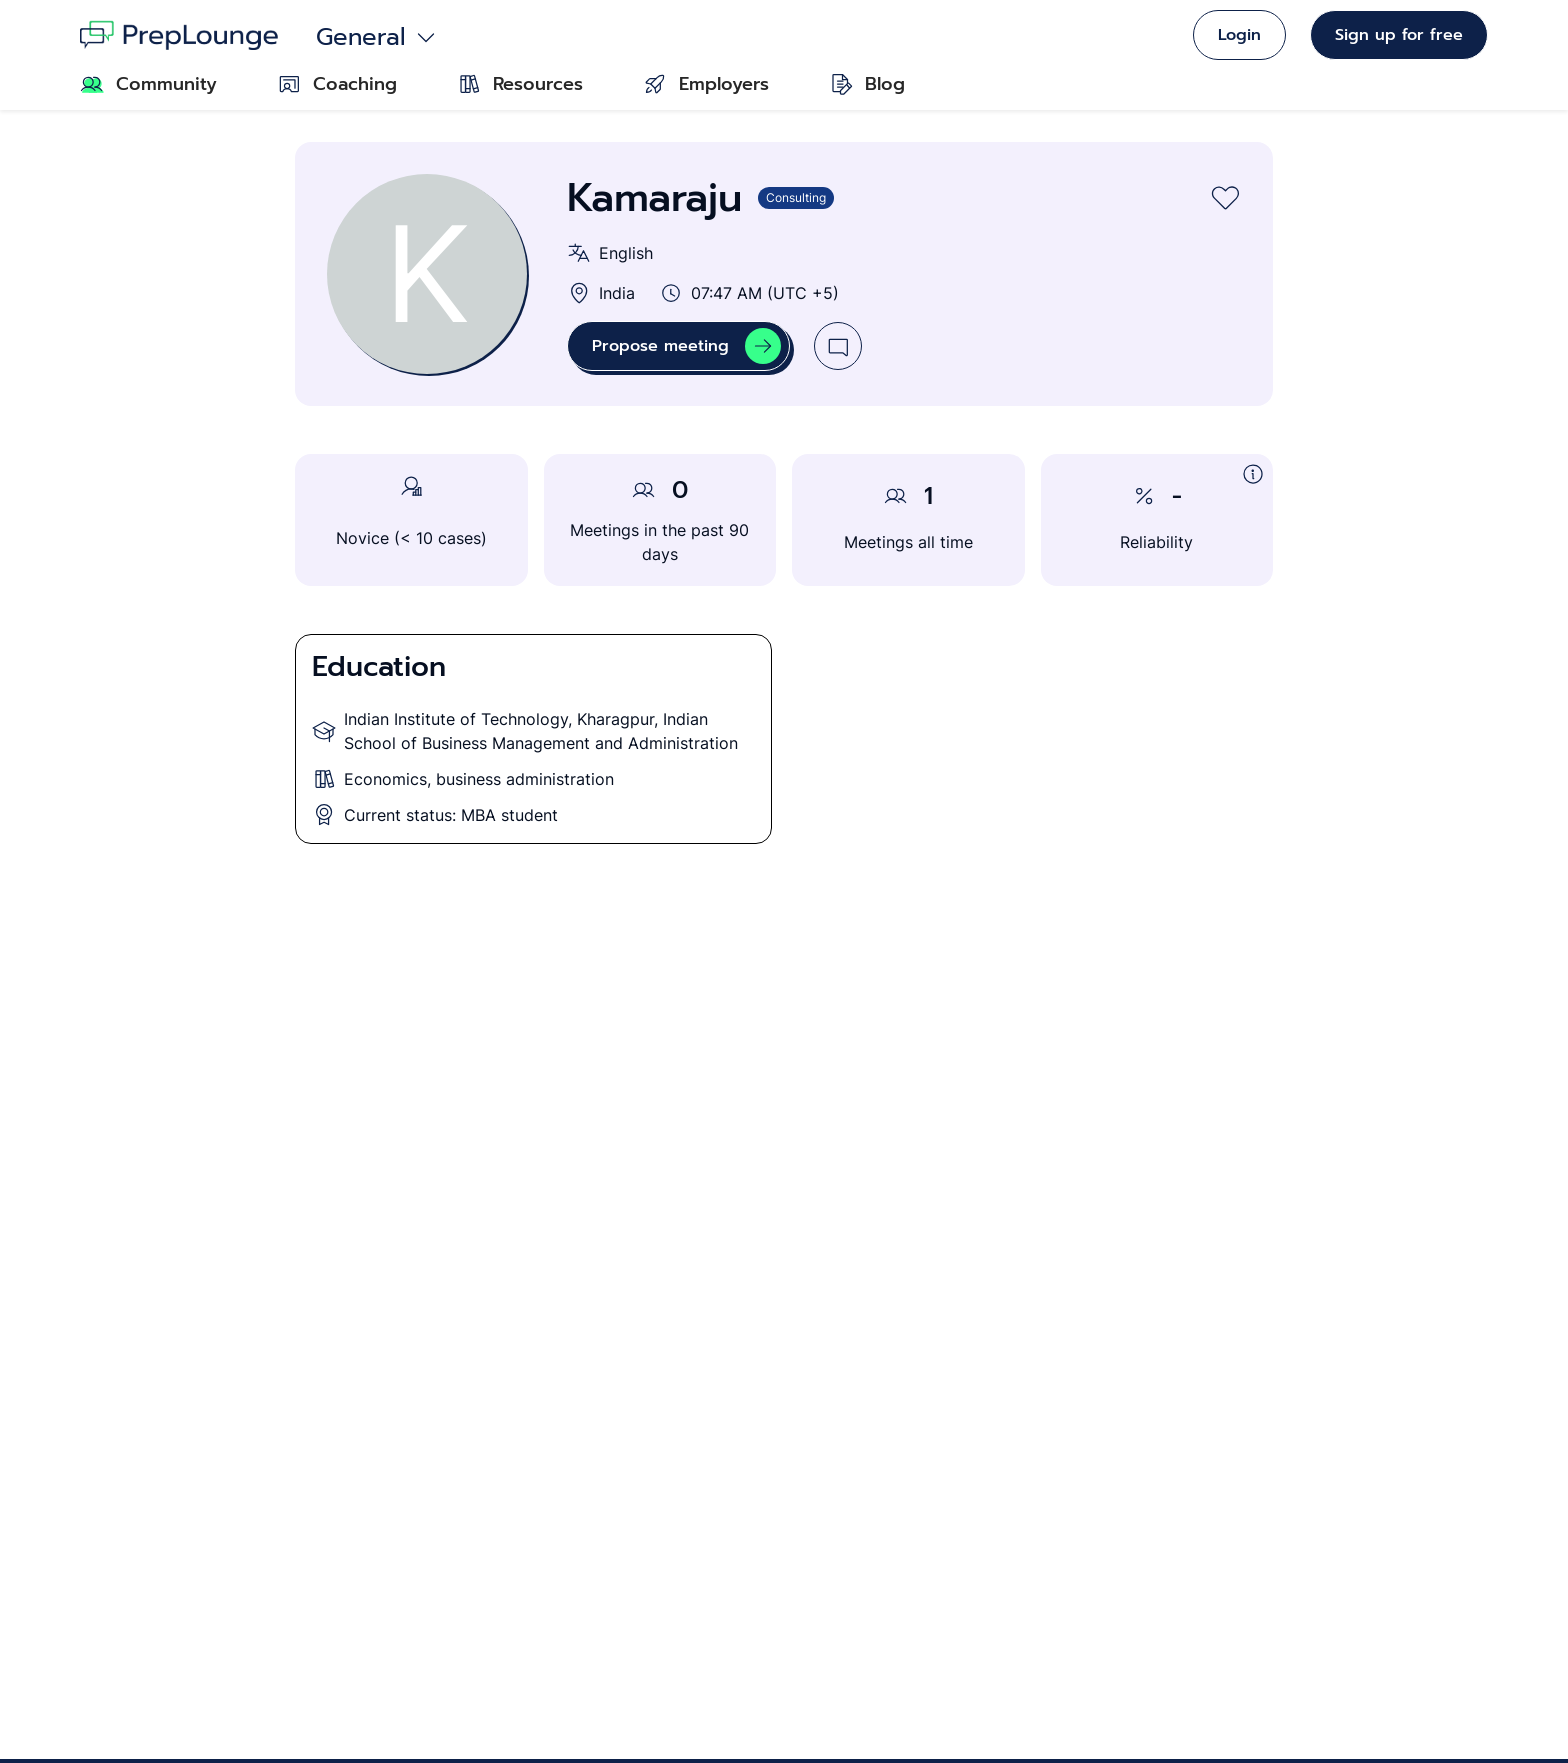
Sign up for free (1399, 35)
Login (1239, 35)
